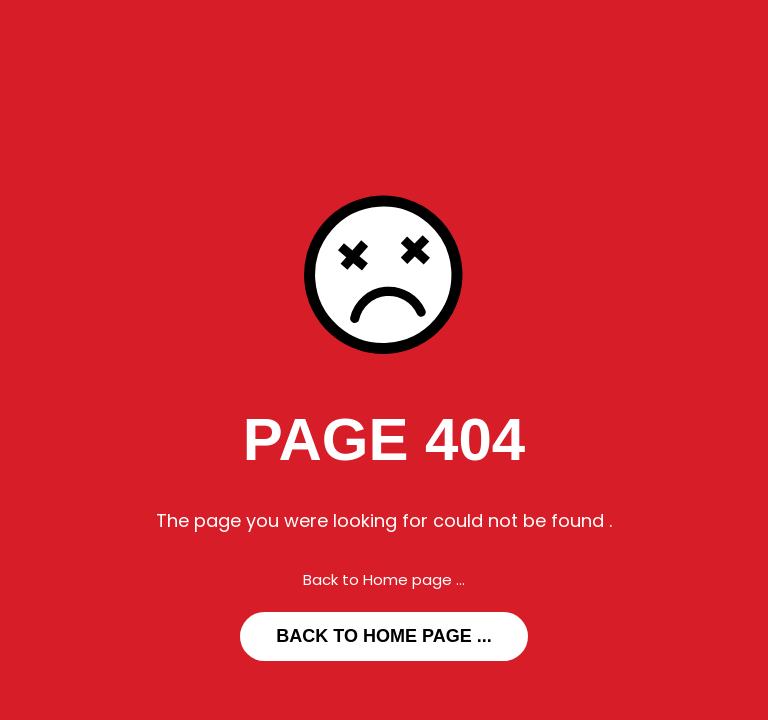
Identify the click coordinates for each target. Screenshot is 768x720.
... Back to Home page (383, 636)
